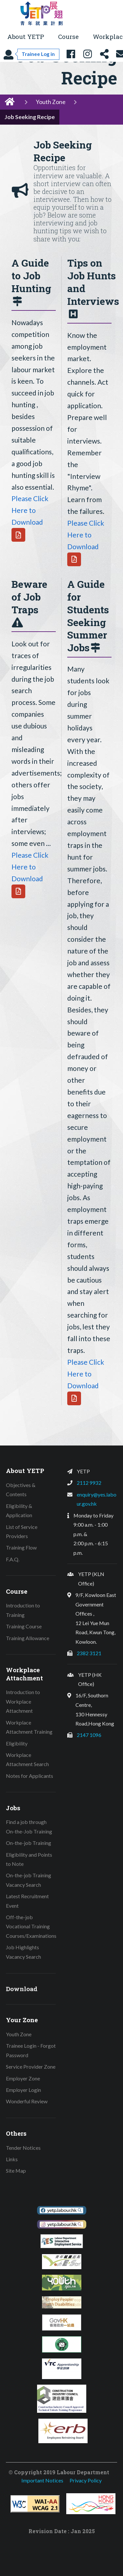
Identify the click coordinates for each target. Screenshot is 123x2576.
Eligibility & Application (19, 1510)
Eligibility (17, 1743)
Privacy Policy (86, 2480)
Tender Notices (23, 2148)
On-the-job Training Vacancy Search (28, 1880)
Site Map (16, 2170)
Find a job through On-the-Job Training (29, 1826)
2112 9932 (89, 1483)
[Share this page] (104, 54)
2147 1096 (89, 1735)
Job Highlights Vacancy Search (23, 1952)
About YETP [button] (25, 36)
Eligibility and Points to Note (29, 1859)
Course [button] (68, 36)
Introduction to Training (23, 1610)
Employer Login (23, 2090)
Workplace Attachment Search (27, 1759)
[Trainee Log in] (31, 54)
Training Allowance (27, 1638)
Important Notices (42, 2480)
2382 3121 (89, 1653)
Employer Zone (23, 2078)
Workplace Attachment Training (29, 1727)
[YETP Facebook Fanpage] (71, 54)
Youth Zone (51, 101)
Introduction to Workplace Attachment (23, 1701)
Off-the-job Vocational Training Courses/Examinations (31, 1926)
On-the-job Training (28, 1843)
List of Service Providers (21, 1531)
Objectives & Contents (20, 1490)
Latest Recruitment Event (27, 1901)
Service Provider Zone (30, 2066)
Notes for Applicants (29, 1776)
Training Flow (21, 1547)
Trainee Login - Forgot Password (31, 2050)
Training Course (24, 1626)
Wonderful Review (27, 2101)
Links (12, 2159)
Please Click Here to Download (30, 510)
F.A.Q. (12, 1559)
